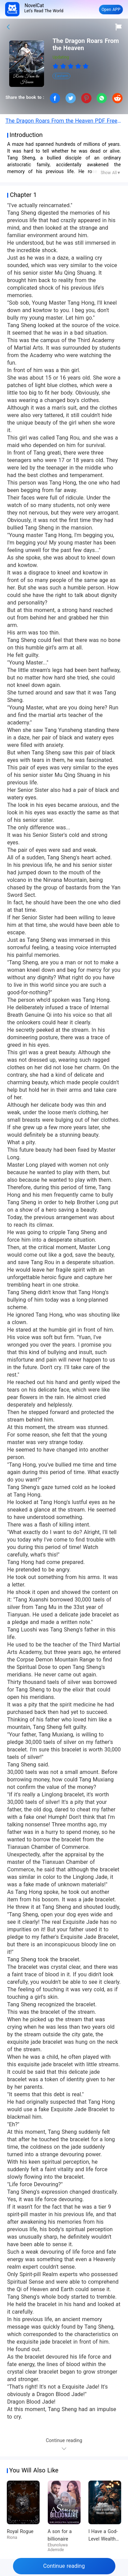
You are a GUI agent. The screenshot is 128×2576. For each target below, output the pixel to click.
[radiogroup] (71, 66)
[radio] (56, 66)
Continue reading (64, 2566)
